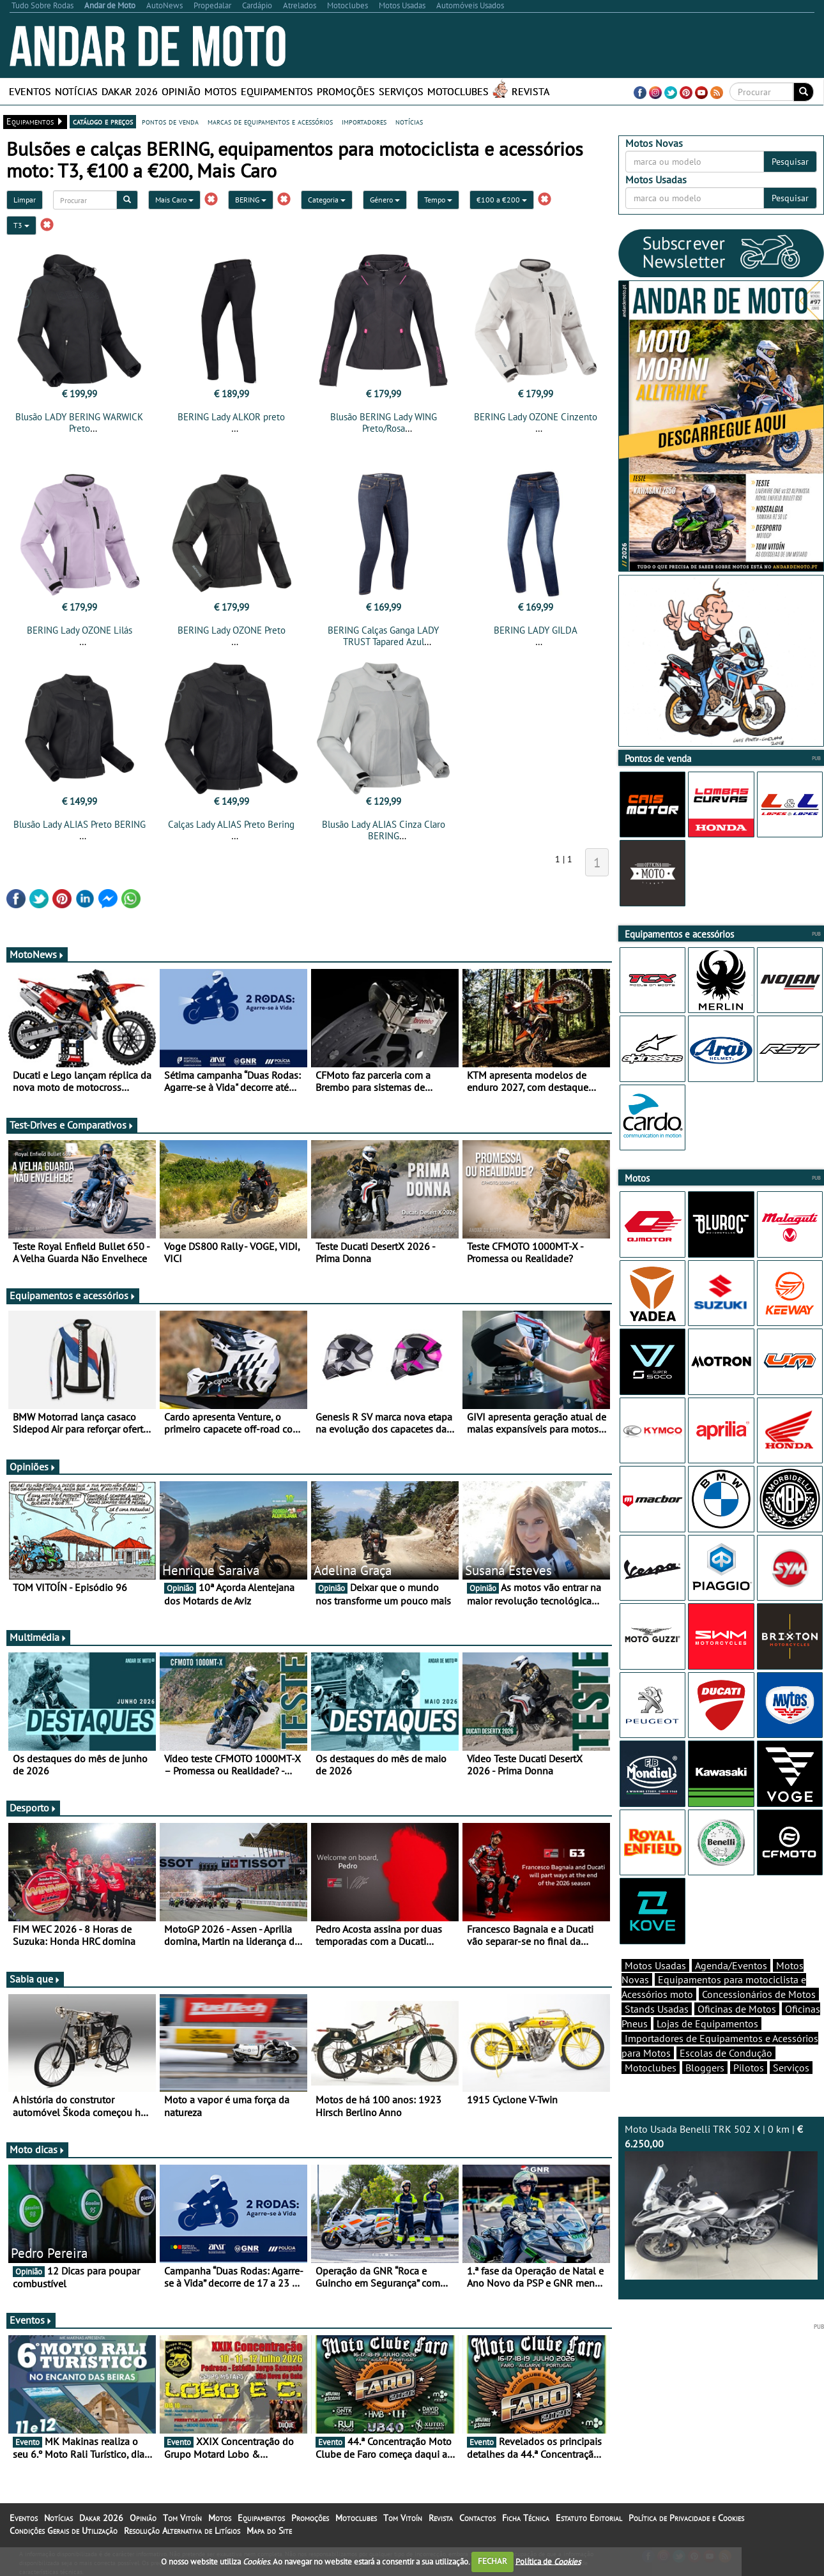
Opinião (181, 91)
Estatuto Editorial (589, 2518)
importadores (364, 121)
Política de (548, 2561)
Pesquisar (790, 161)
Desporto (33, 1807)
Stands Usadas (657, 2008)
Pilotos (748, 2067)
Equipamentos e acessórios (73, 1295)
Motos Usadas (655, 1965)
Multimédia (38, 1637)
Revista (530, 91)
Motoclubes (458, 91)
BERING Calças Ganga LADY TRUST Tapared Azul (383, 636)
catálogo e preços (103, 121)
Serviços (401, 91)
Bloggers (704, 2067)
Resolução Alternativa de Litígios (182, 2530)
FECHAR (492, 2561)
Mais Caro (174, 199)
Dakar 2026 (130, 91)
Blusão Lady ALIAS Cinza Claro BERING (383, 830)
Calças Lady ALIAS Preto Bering (231, 824)
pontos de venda (170, 121)
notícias (409, 121)
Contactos (477, 2518)
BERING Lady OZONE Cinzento (535, 417)
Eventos (30, 91)
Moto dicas (37, 2149)
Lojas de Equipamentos (707, 2023)
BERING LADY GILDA (535, 630)
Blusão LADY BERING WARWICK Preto (79, 422)
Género (385, 199)
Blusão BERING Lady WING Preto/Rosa (383, 422)
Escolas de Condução (726, 2052)
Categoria (327, 199)
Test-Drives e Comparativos (72, 1124)
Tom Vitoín (182, 2518)
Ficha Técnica (525, 2518)
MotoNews (37, 954)
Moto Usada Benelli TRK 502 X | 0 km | (721, 2201)
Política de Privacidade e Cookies (686, 2518)
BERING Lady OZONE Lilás (79, 630)
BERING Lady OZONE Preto (232, 630)
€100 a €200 (502, 199)
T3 (21, 225)
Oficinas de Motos (737, 2008)
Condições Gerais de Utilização (64, 2530)
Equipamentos (277, 91)
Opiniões (33, 1466)
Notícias (76, 91)
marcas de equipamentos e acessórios (270, 121)
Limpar (24, 199)
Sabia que (35, 1978)
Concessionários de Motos (759, 1994)
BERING (250, 199)
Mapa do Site (269, 2530)
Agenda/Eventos (731, 1965)
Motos (220, 91)
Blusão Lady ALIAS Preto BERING (79, 824)
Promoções (346, 91)
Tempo (438, 199)
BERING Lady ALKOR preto (231, 417)
